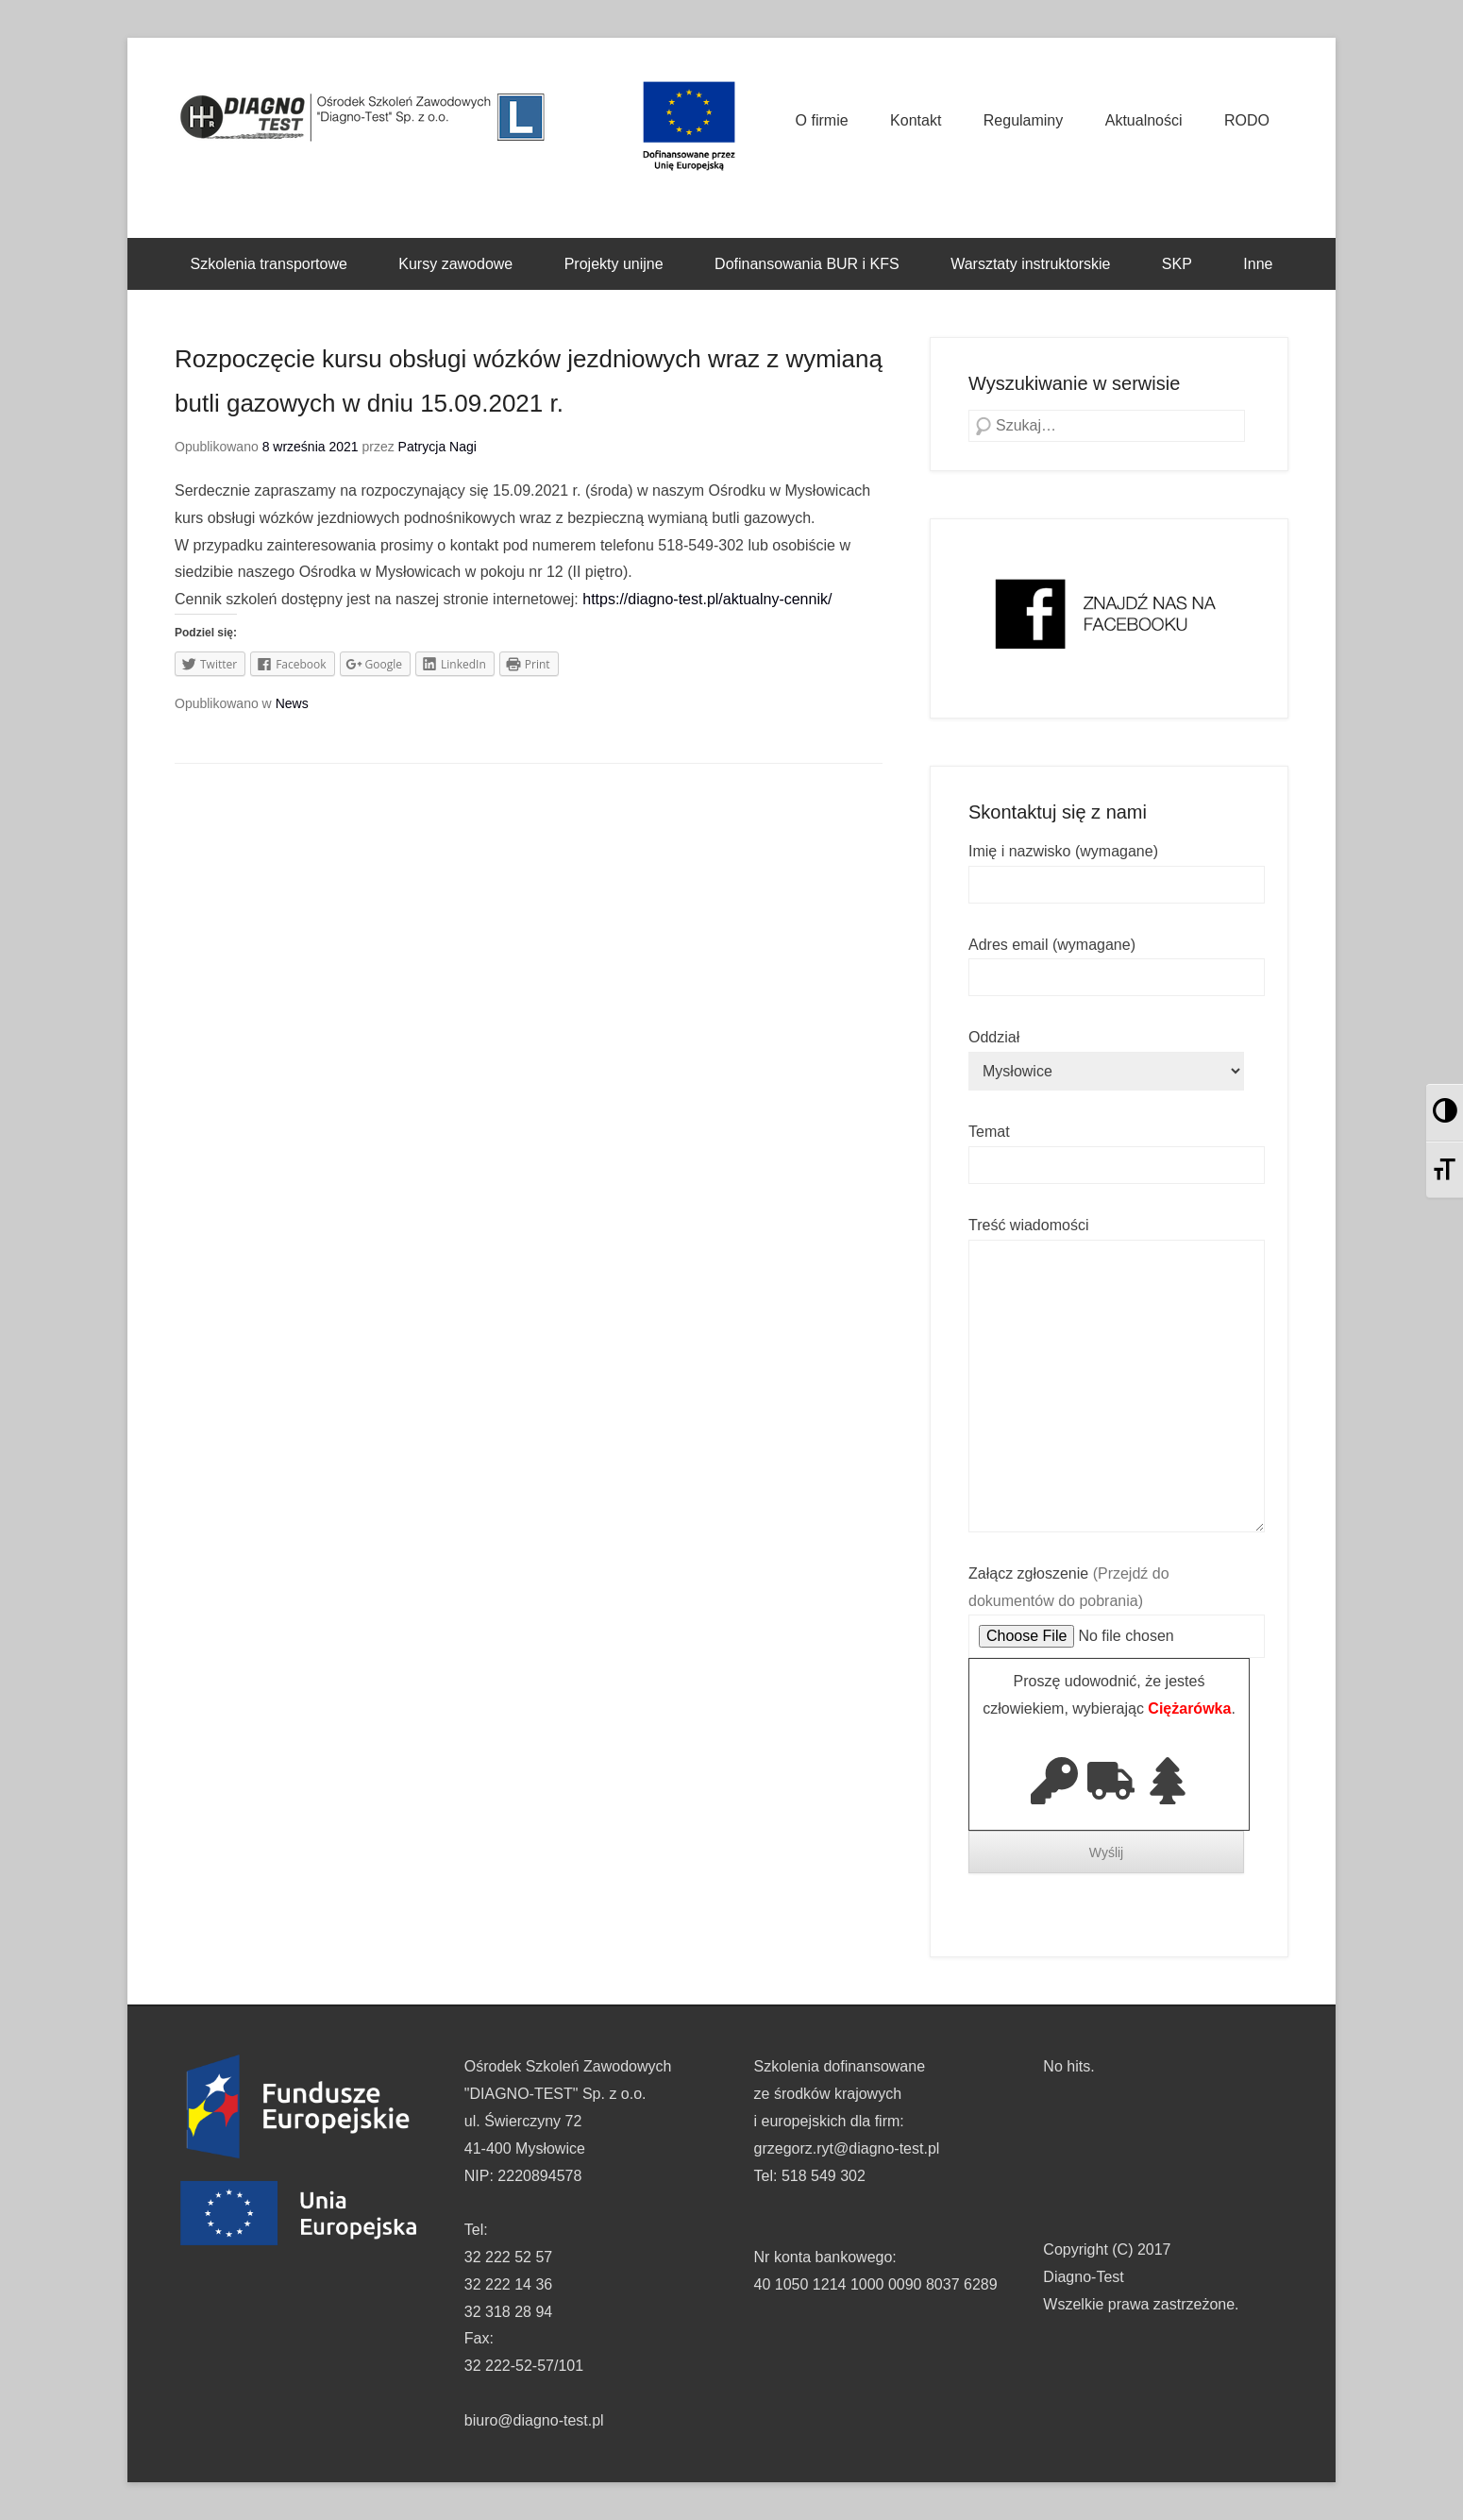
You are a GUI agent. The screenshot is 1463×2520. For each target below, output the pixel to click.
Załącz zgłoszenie (1116, 1605)
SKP (1177, 264)
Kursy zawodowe (455, 264)
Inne (1257, 264)
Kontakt (915, 120)
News (292, 703)
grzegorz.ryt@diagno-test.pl (847, 2148)
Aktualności (1144, 120)
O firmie (822, 120)
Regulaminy (1023, 120)
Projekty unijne (614, 264)
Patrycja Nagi (437, 446)
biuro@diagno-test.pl (534, 2420)
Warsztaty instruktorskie (1030, 264)
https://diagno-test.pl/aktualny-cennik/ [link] (707, 599)
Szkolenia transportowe (269, 264)
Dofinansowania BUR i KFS (807, 264)
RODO (1247, 120)
